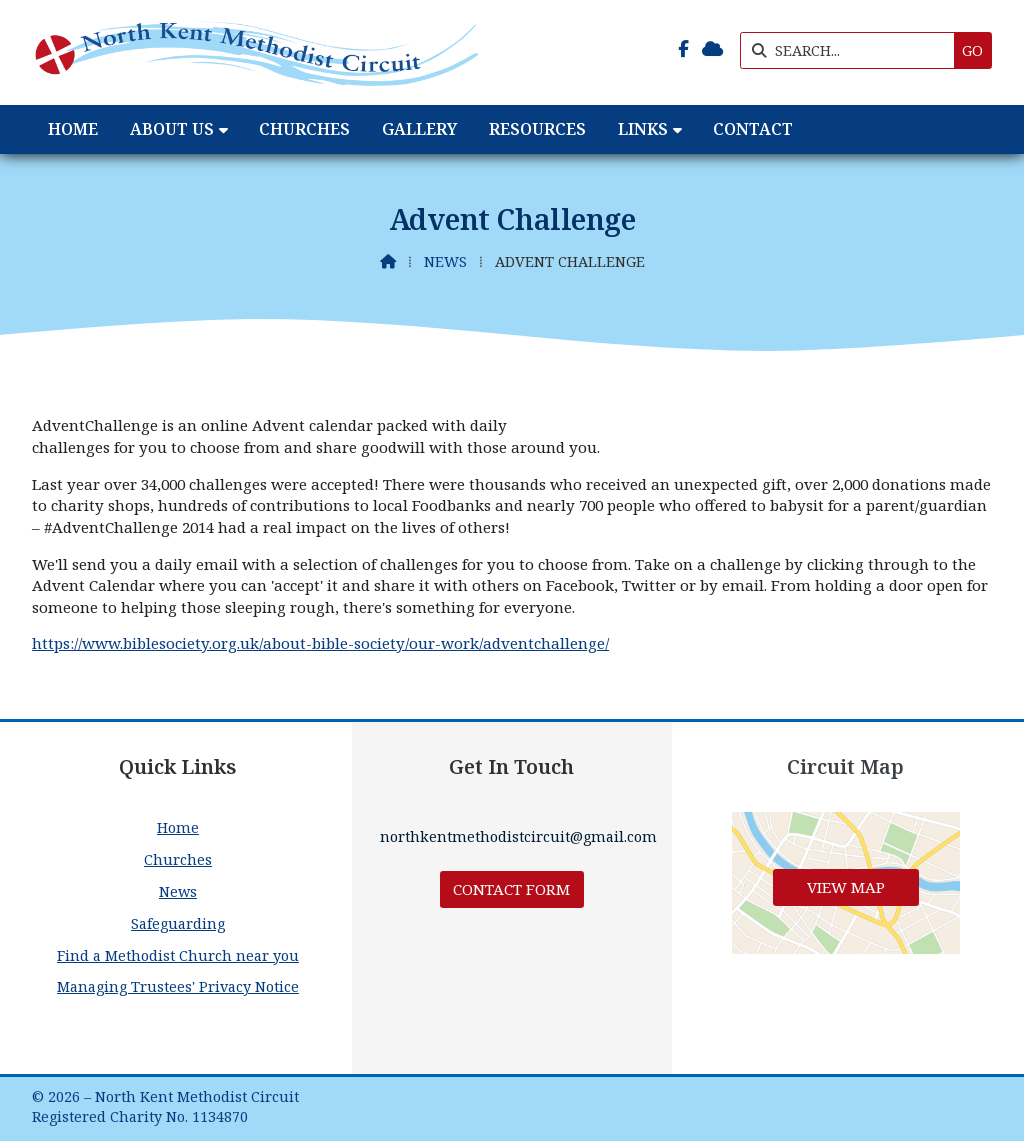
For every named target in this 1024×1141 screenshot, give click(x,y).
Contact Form (511, 889)
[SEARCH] (852, 50)
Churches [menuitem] (304, 129)
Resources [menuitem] (537, 129)
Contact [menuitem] (753, 129)
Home (178, 827)
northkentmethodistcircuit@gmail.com (518, 836)
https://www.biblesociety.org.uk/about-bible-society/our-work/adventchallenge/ (320, 643)
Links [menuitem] (643, 129)
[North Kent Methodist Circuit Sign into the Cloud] (712, 49)
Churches (178, 859)
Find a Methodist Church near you (178, 955)
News (445, 261)
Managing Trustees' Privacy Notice (178, 986)
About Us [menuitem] (172, 129)
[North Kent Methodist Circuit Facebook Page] (683, 49)
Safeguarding (178, 923)
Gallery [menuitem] (419, 129)
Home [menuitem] (73, 129)
